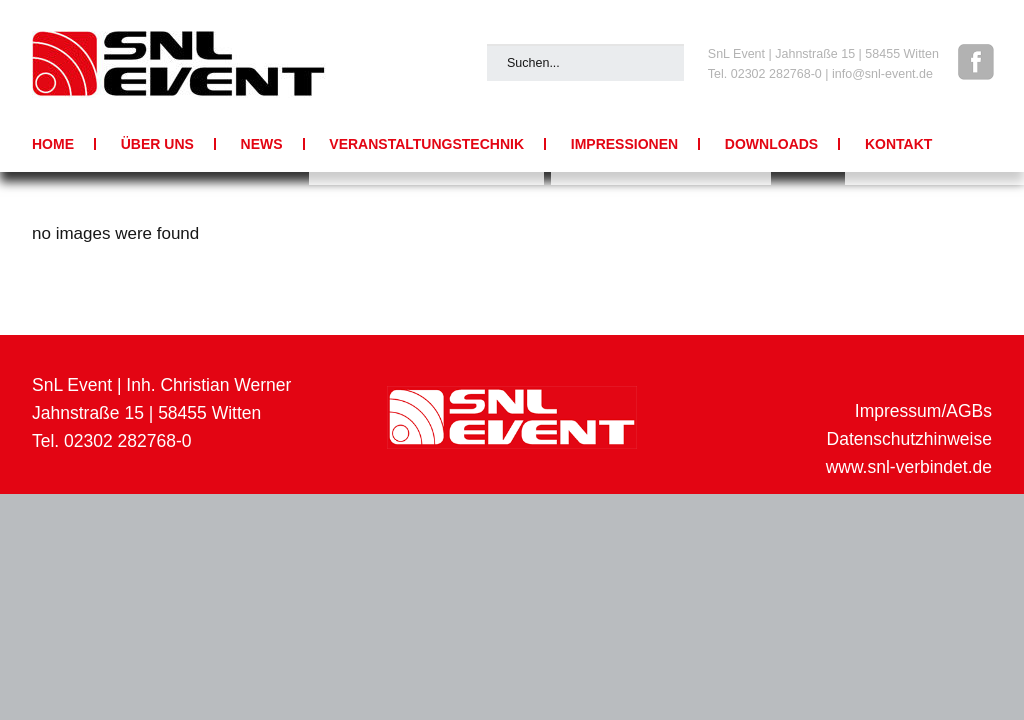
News (262, 144)
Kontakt (898, 144)
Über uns (157, 144)
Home (53, 144)
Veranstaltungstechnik (426, 144)
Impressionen (624, 144)
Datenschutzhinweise (909, 439)
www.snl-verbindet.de (909, 467)
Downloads (771, 144)
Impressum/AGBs (923, 411)
